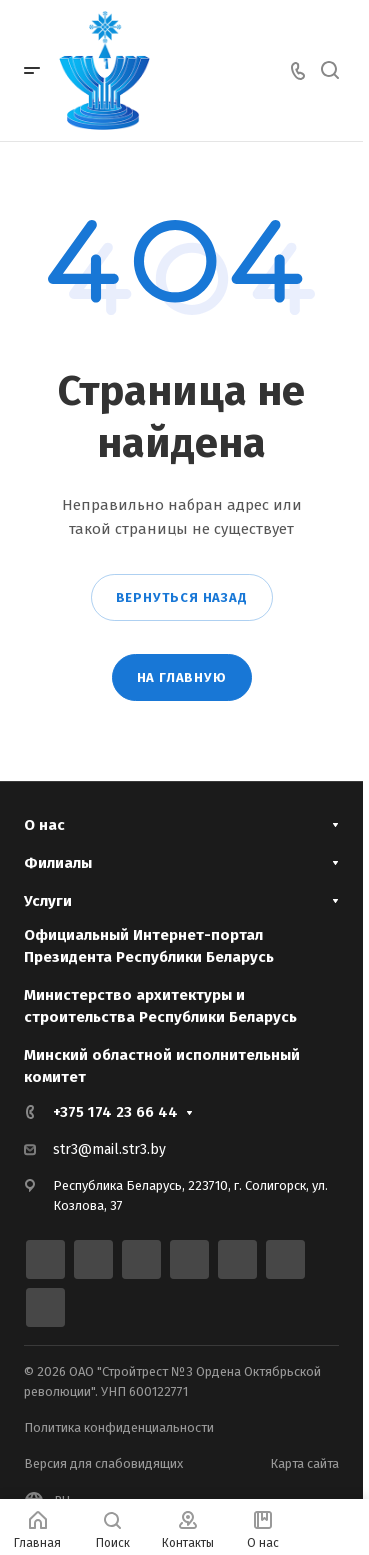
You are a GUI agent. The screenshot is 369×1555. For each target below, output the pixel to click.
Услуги (48, 901)
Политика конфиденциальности (119, 1427)
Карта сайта (304, 1463)
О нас (44, 825)
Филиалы (58, 863)
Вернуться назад (182, 597)
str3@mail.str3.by (109, 1149)
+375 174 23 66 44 (115, 1112)
